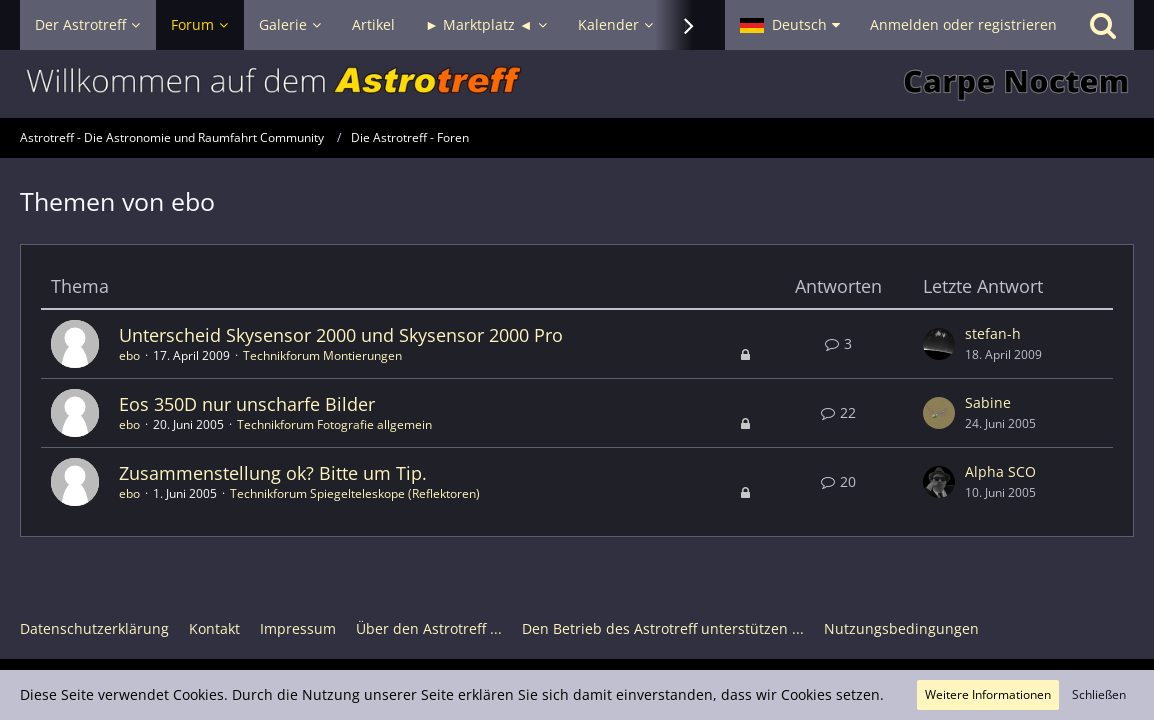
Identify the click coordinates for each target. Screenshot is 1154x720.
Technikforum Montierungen (322, 355)
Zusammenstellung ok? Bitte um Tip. (273, 473)
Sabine (988, 402)
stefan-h (993, 333)
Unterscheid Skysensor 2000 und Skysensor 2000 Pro (341, 335)
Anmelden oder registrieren (963, 24)
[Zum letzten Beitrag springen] (939, 344)
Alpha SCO (1000, 471)
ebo (129, 355)
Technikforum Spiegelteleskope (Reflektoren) (355, 493)
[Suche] (1103, 25)
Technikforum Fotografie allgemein (334, 424)
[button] (790, 25)
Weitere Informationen (988, 694)
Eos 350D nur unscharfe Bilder (247, 404)
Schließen (1099, 694)
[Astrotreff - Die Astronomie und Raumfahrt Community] (577, 84)
